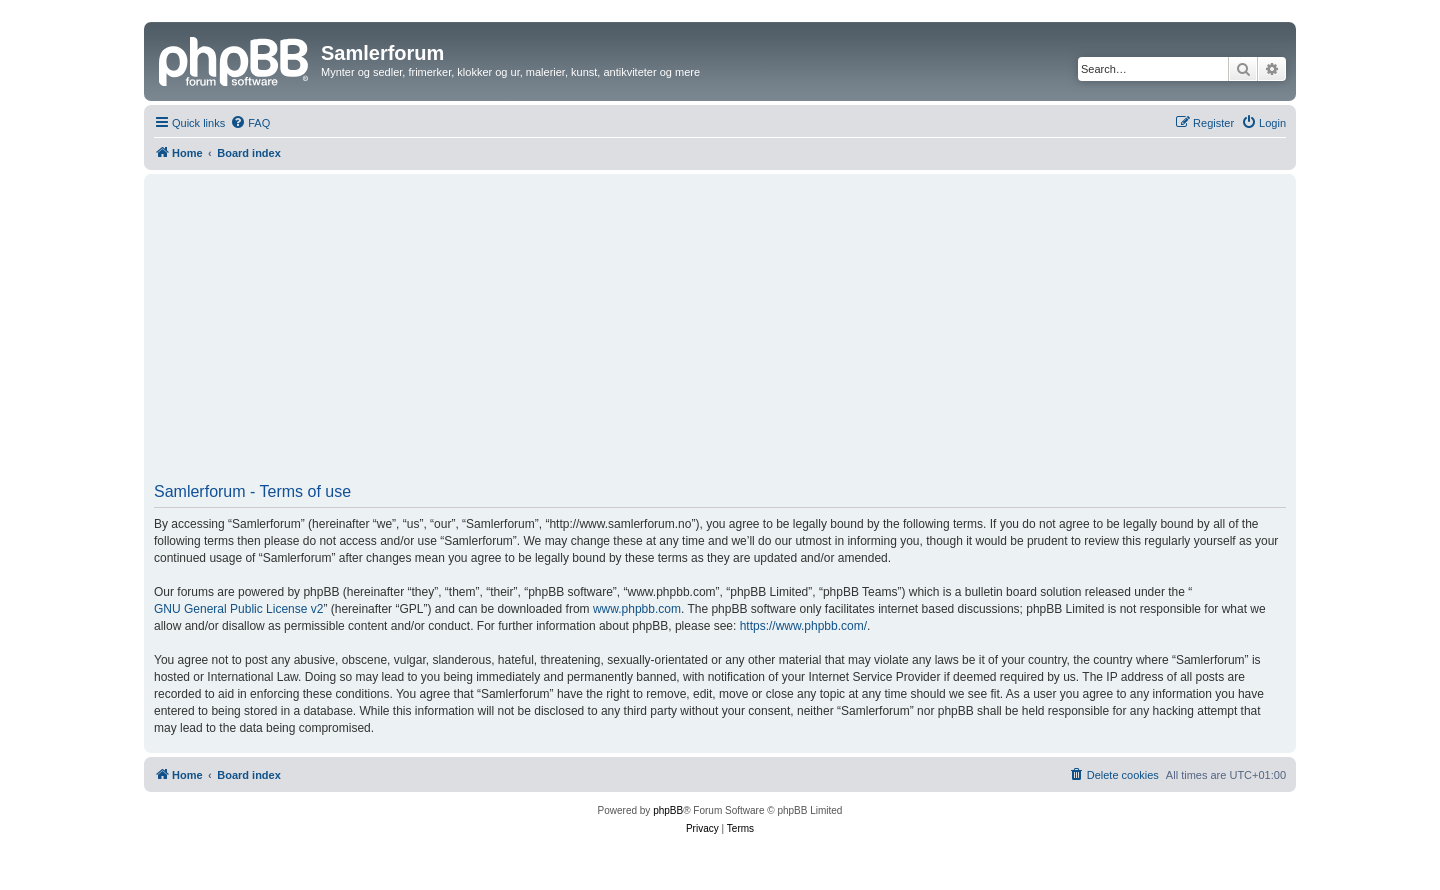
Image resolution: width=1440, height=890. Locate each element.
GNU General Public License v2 (238, 609)
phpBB (668, 810)
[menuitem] (250, 123)
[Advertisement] (720, 335)
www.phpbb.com (637, 609)
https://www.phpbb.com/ (803, 626)
